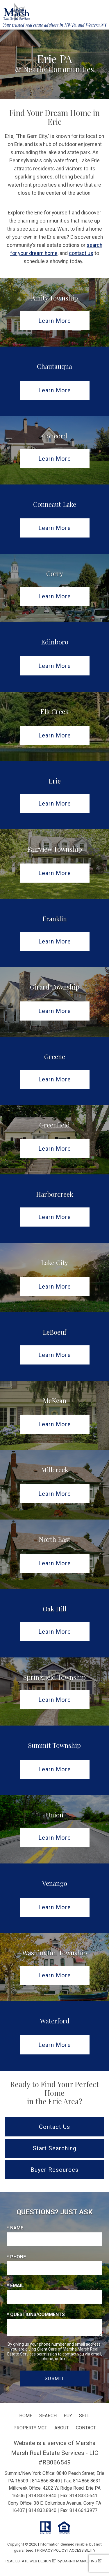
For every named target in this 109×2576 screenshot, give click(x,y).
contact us (81, 253)
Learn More (54, 320)
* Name (15, 2228)
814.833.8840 (42, 2495)
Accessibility (82, 2550)
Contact (86, 2428)
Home (25, 2415)
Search (48, 2415)
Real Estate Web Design (31, 2561)
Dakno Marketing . (82, 2561)
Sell (84, 2415)
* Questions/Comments (36, 2314)
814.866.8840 (46, 2481)
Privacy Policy (52, 2550)
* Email (15, 2285)
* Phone (16, 2257)
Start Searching (54, 2148)
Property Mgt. (30, 2428)
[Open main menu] (100, 9)
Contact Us (54, 2126)
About (61, 2428)
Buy (68, 2415)
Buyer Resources (54, 2169)
